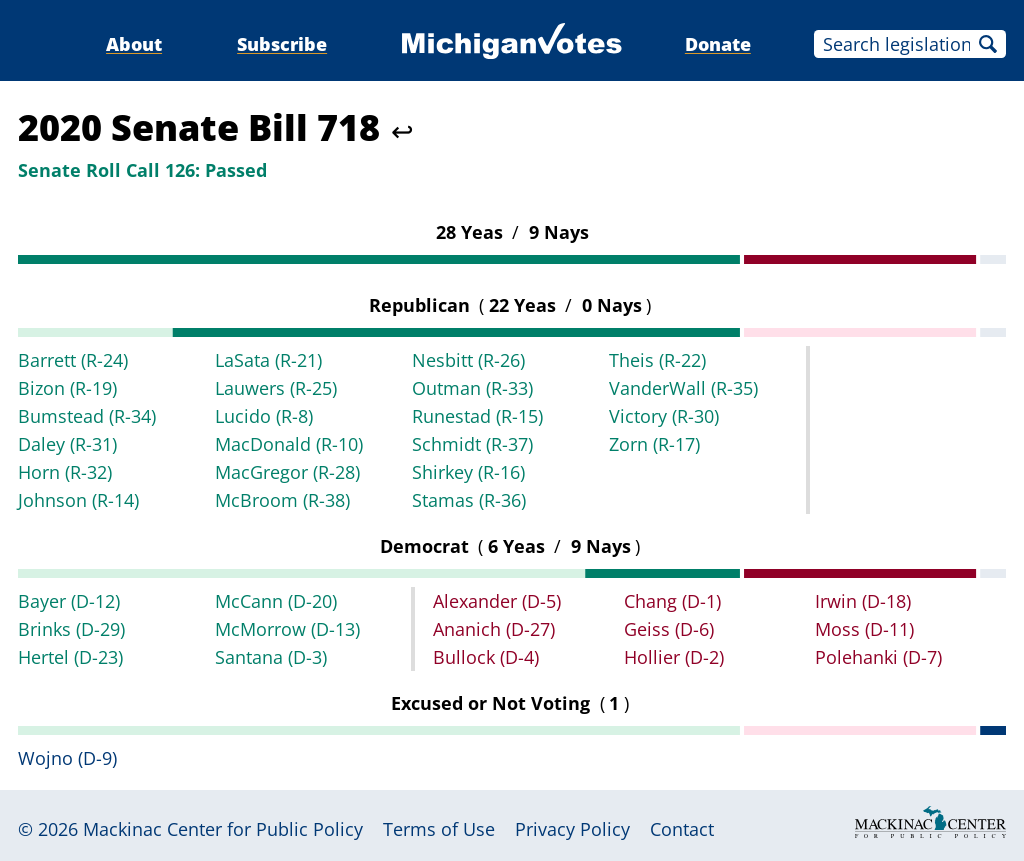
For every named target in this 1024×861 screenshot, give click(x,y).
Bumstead (87, 416)
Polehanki (878, 657)
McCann (276, 601)
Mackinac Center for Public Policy (223, 829)
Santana (271, 657)
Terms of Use (439, 829)
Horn (65, 472)
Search (988, 44)
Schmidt (472, 444)
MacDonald (289, 444)
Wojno (67, 758)
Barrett (73, 360)
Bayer (69, 601)
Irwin (863, 601)
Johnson (78, 500)
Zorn (654, 444)
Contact (682, 829)
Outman (472, 388)
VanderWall (683, 388)
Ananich (494, 629)
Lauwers (276, 388)
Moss (864, 629)
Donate (718, 44)
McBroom (282, 500)
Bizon (67, 388)
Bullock (486, 657)
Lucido (264, 416)
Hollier (674, 657)
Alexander (497, 601)
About (134, 44)
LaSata (268, 360)
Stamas (469, 500)
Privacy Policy (572, 829)
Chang (672, 601)
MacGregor (287, 472)
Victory (664, 416)
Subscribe (282, 44)
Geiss (669, 629)
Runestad (477, 416)
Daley (67, 444)
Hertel (70, 657)
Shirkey (468, 472)
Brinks (71, 629)
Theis (657, 360)
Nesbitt (468, 360)
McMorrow (287, 629)
